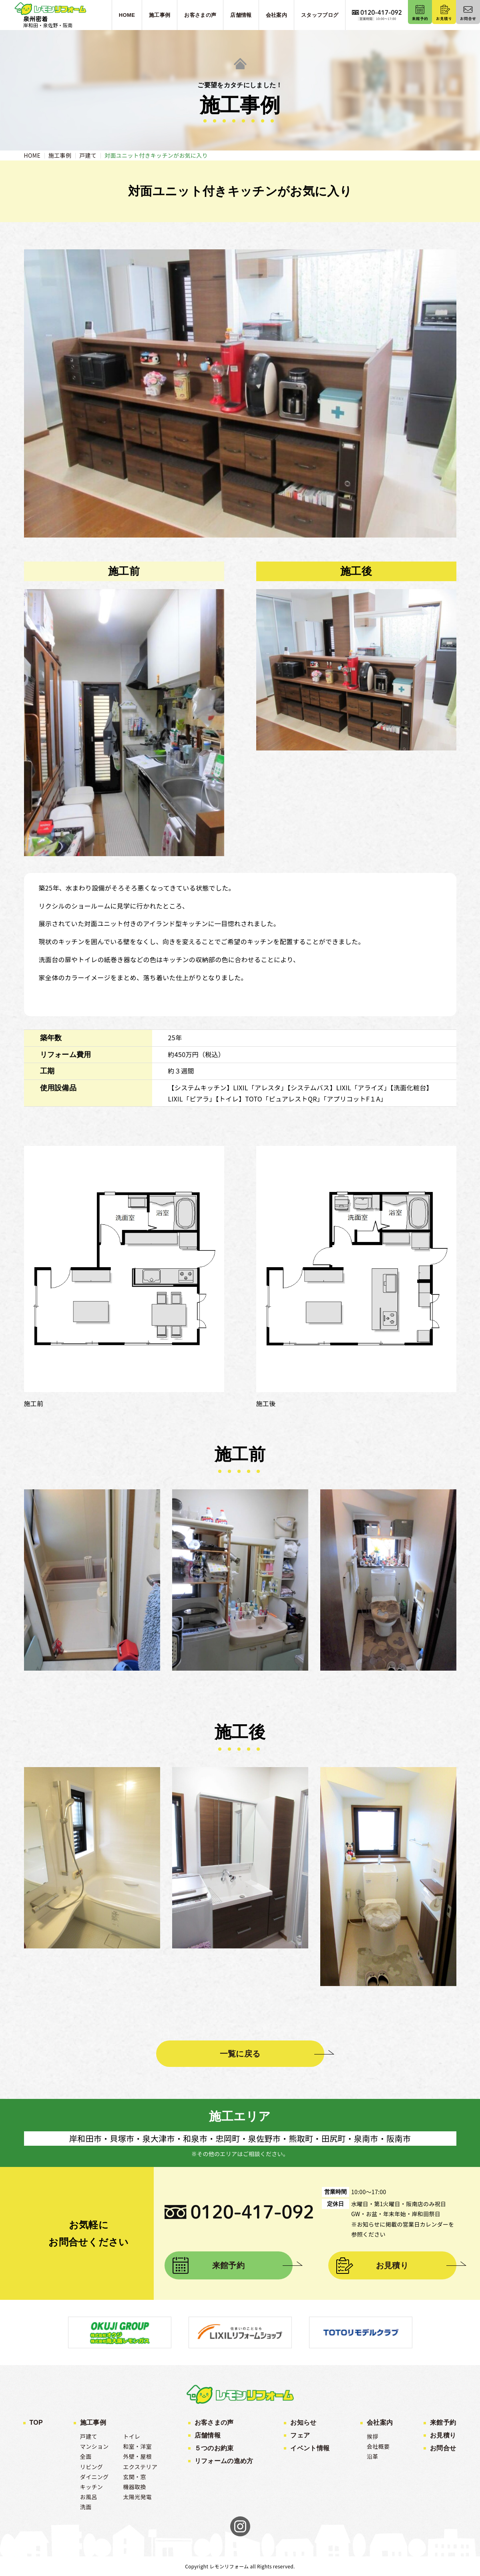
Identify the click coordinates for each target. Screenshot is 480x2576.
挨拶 (372, 2436)
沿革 (372, 2456)
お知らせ (303, 2422)
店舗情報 (208, 2435)
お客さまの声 (214, 2422)
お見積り (392, 2265)
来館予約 (228, 2265)
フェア (300, 2435)
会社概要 (378, 2446)
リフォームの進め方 (224, 2461)
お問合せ (443, 2448)
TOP (36, 2422)
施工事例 (93, 2422)
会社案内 (380, 2422)
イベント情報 (309, 2448)
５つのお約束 (214, 2448)
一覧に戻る (240, 2053)
